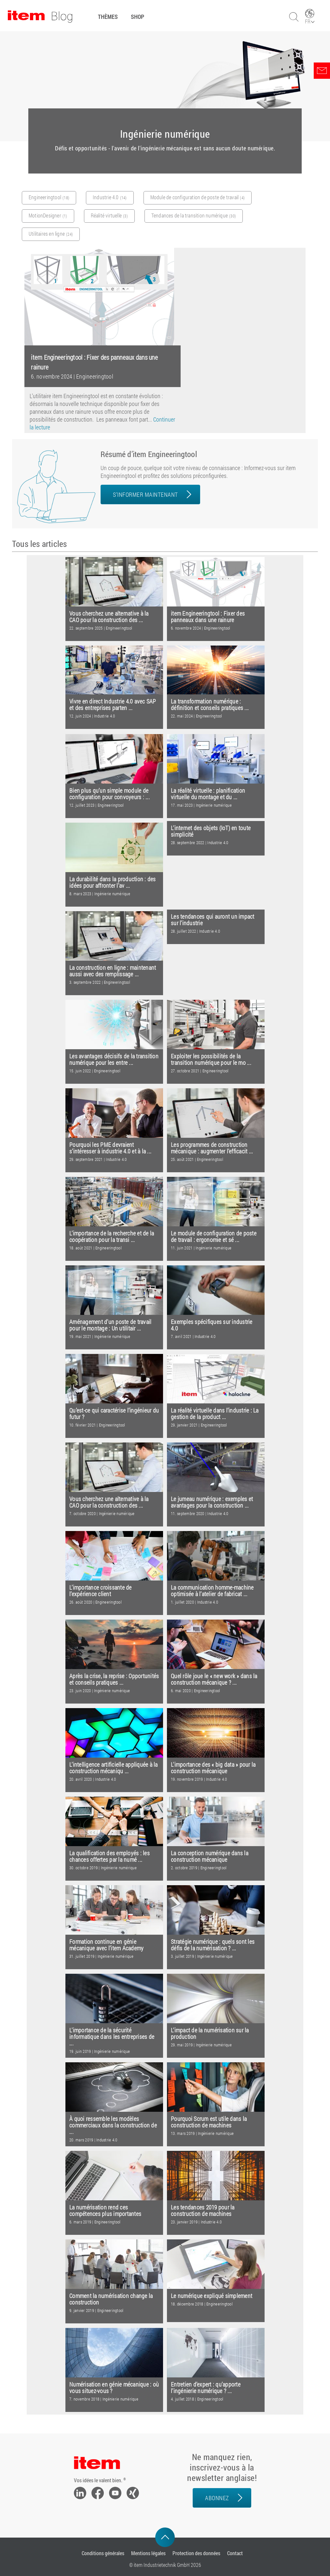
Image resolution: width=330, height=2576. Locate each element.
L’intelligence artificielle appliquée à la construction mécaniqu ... (113, 1768)
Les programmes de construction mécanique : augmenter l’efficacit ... (212, 1148)
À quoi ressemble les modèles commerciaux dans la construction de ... (113, 2125)
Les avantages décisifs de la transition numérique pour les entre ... (113, 1059)
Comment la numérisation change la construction (111, 2299)
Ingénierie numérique (214, 805)
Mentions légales (148, 2553)
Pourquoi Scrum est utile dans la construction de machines (209, 2122)
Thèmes (108, 17)
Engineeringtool (94, 376)
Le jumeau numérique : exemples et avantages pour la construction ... (212, 1502)
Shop (137, 17)
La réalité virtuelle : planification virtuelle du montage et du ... (208, 794)
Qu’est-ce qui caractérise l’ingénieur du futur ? (114, 1414)
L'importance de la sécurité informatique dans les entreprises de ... (111, 2036)
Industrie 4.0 (104, 716)
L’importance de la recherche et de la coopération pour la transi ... (111, 1237)
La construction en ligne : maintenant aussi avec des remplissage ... (112, 971)
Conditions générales (103, 2553)
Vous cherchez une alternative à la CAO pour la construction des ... (109, 617)
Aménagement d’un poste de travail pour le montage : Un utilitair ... (110, 1325)
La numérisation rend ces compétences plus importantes (105, 2211)
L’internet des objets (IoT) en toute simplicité (211, 831)
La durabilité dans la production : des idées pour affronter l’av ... (112, 882)
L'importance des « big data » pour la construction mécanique (213, 1768)
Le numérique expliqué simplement (211, 2296)
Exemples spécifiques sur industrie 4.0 (212, 1325)
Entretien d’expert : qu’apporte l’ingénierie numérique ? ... (206, 2388)
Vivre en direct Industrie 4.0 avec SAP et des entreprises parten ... (112, 705)
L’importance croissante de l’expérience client (100, 1591)
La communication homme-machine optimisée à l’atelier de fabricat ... (212, 1591)
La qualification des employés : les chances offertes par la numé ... (109, 1856)
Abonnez (217, 2498)
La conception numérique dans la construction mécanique (209, 1856)
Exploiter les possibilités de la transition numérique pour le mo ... (211, 1059)
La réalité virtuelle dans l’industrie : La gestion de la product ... (215, 1414)
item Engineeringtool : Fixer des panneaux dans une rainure (208, 617)
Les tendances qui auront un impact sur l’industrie (212, 920)
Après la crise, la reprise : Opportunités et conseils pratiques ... (114, 1679)
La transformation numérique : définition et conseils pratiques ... (210, 705)
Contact (235, 2553)
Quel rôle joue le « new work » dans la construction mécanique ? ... (214, 1679)
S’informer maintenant (145, 494)
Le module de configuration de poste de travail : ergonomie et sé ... (213, 1237)
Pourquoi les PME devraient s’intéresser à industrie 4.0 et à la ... (110, 1148)
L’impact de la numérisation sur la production (210, 2033)
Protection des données (196, 2553)
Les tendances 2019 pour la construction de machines (203, 2211)
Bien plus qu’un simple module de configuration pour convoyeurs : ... (109, 794)
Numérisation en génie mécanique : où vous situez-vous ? (114, 2388)
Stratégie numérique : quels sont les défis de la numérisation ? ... (212, 1945)
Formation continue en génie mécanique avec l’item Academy (106, 1945)
